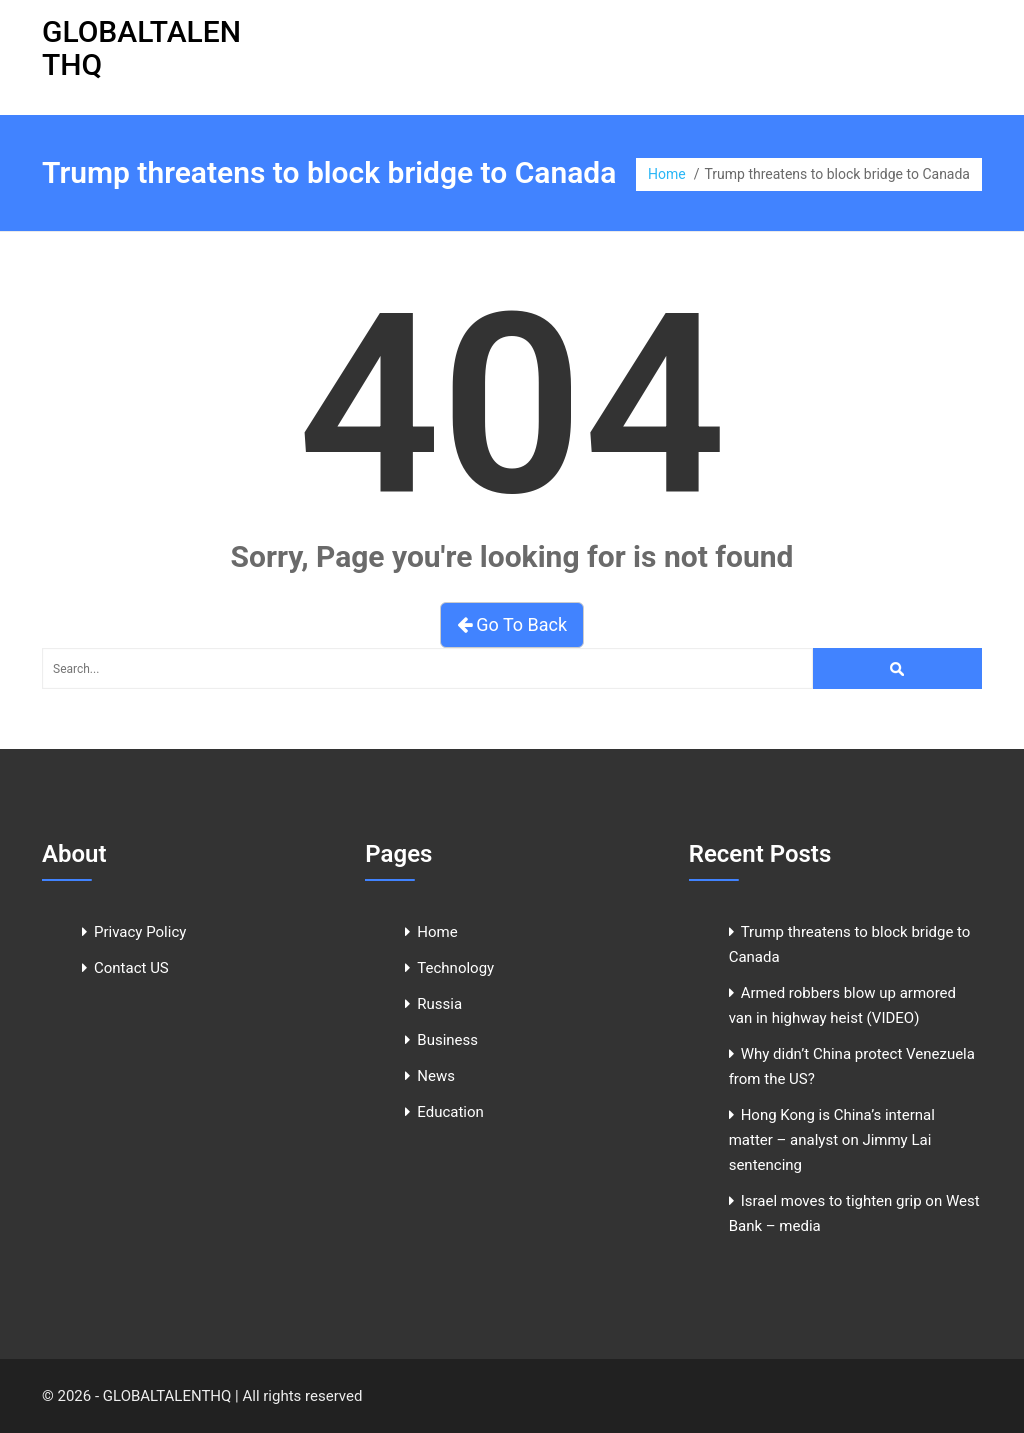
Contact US (131, 968)
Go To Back (512, 624)
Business (447, 1040)
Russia (439, 1004)
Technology (455, 968)
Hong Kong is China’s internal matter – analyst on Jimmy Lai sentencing (832, 1140)
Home (667, 174)
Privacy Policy (140, 932)
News (436, 1076)
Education (450, 1112)
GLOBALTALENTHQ (141, 48)
